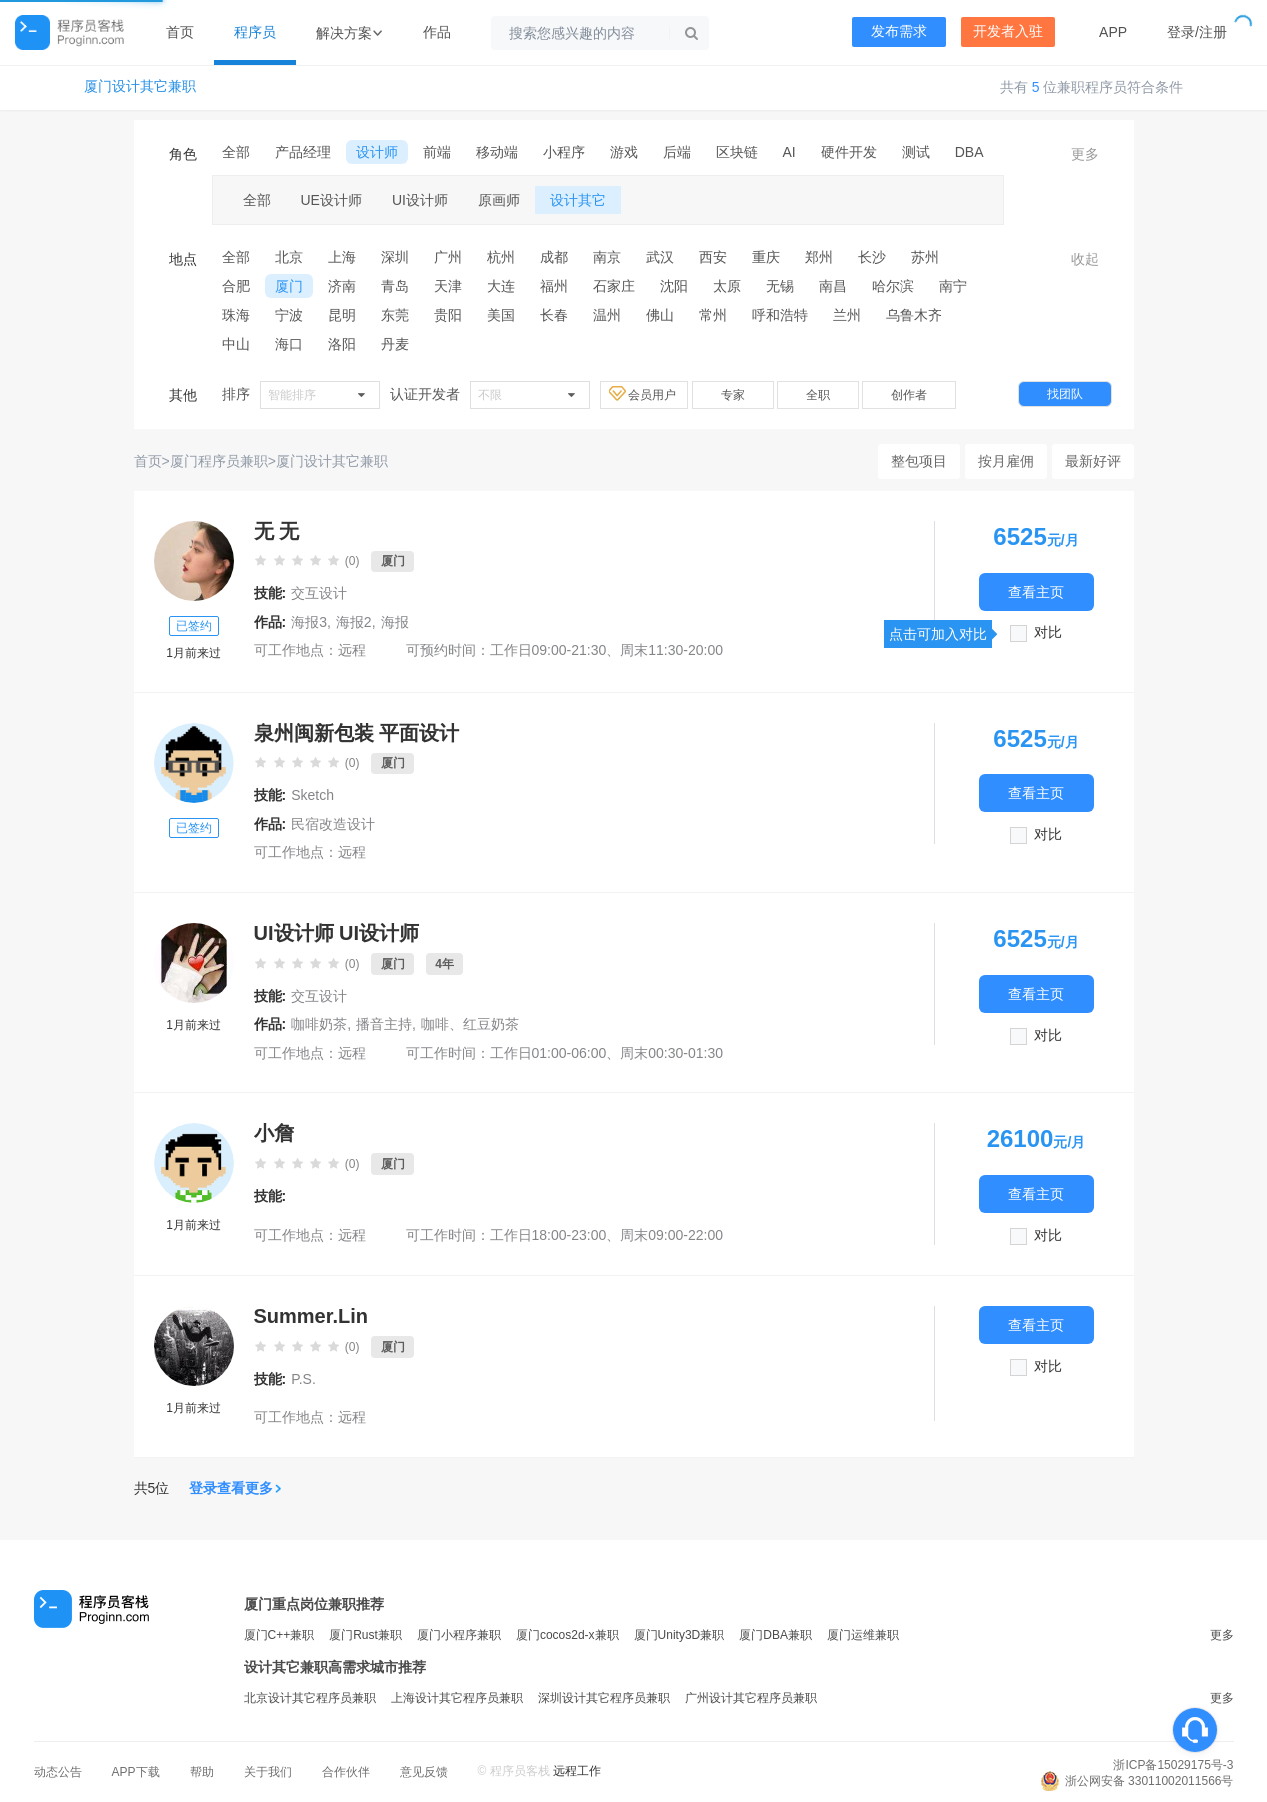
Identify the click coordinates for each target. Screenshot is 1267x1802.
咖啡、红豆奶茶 (470, 1024)
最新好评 (1093, 461)
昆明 (342, 315)
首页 (180, 32)
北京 (289, 257)
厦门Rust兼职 (365, 1635)
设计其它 (578, 200)
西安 (713, 257)
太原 (727, 286)
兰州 (847, 315)
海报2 (354, 622)
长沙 (872, 257)
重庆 (766, 257)
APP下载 (136, 1772)
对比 (1048, 632)
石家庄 (614, 286)
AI (789, 152)
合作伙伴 (346, 1772)
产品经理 (303, 152)
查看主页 (1036, 591)
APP (1113, 32)
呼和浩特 (780, 315)
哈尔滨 (893, 286)
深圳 (395, 257)
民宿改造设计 (333, 824)
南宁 (953, 286)
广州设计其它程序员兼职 (751, 1698)
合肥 (236, 286)
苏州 (925, 257)
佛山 (660, 315)
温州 (607, 315)
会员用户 (644, 394)
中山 (236, 344)
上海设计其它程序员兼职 (457, 1698)
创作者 (909, 395)
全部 (236, 152)
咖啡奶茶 (319, 1024)
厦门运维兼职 (863, 1635)
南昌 (833, 286)
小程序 (564, 152)
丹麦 (395, 344)
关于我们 (268, 1772)
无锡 (780, 286)
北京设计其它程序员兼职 (310, 1698)
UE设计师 (331, 200)
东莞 (395, 315)
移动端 (497, 152)
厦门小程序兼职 (459, 1635)
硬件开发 (849, 152)
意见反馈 (424, 1772)
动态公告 (58, 1772)
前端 (437, 152)
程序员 (255, 32)
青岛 (395, 286)
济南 (342, 286)
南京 (607, 257)
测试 (916, 152)
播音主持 (384, 1024)
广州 (448, 257)
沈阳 (674, 286)
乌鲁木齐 (914, 315)
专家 (733, 395)
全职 (818, 395)
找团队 (1065, 394)
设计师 (377, 152)
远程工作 (577, 1771)
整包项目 (919, 461)
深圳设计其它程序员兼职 (604, 1698)
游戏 (624, 152)
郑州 (819, 257)
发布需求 (899, 31)
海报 (395, 622)
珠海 (236, 315)
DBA (969, 152)
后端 (677, 152)
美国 (501, 315)
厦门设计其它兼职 (140, 86)
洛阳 (342, 344)
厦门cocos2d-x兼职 (567, 1635)
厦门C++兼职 (279, 1635)
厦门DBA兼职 (775, 1635)
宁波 (289, 315)
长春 (554, 315)
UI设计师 (420, 200)
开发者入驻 (1008, 31)
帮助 (202, 1772)
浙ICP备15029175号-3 (1173, 1765)
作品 (437, 32)
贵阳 (448, 315)
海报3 (309, 622)
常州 (713, 315)
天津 (448, 286)
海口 (289, 344)
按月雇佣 (1006, 461)
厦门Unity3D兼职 (679, 1635)
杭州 (501, 257)
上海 (342, 257)
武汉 (660, 257)
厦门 (289, 286)
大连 (501, 286)
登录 (1181, 32)
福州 (554, 286)
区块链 (737, 152)
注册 (1213, 32)
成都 (554, 257)
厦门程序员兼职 (219, 461)
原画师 (499, 200)
